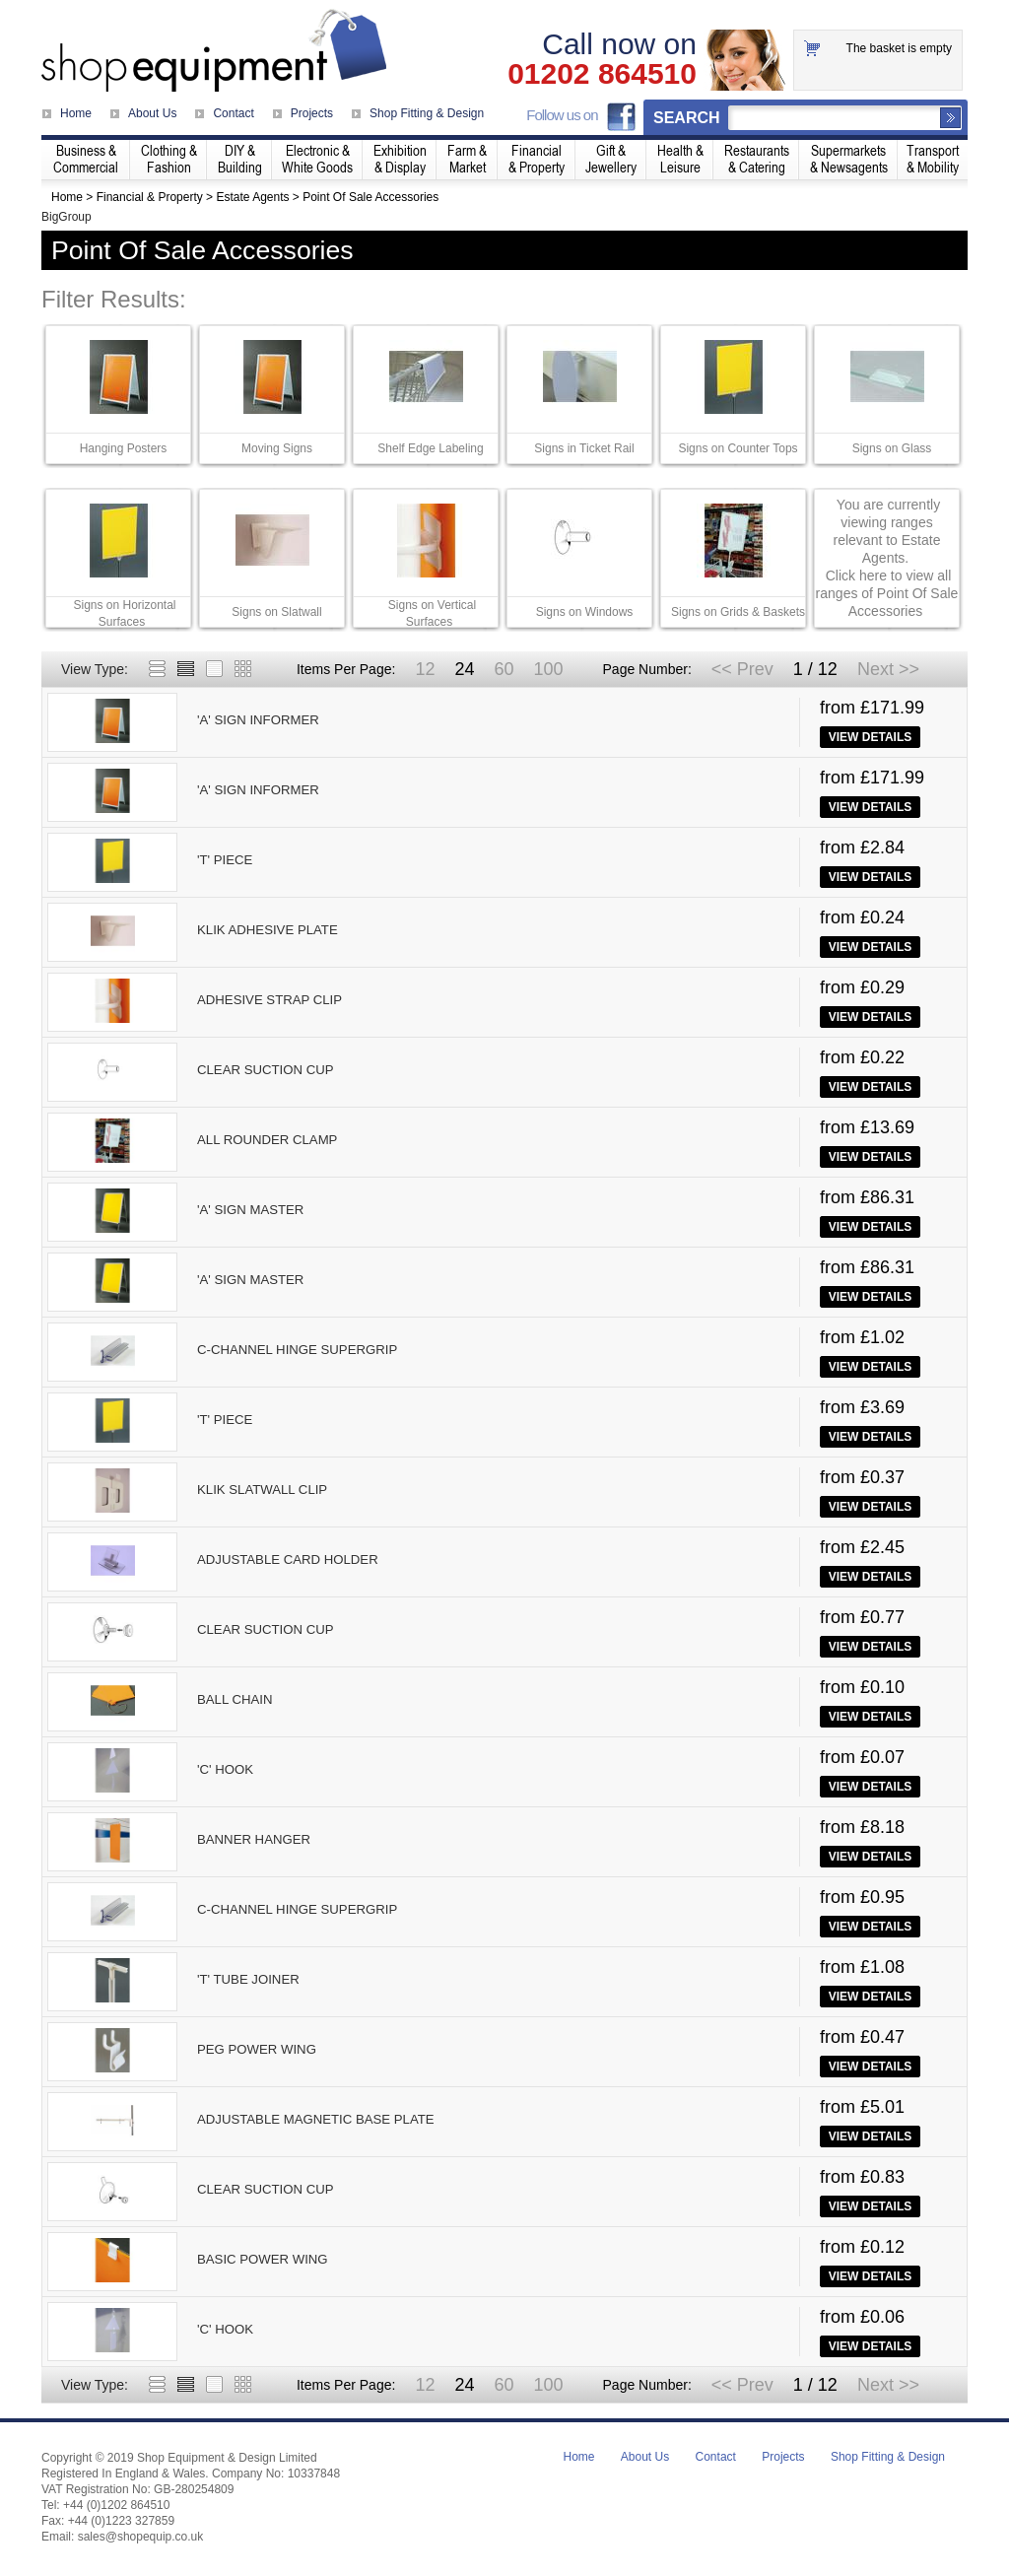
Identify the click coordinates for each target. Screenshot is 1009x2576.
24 (464, 669)
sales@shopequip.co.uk (141, 2536)
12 (425, 669)
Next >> (888, 669)
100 (548, 669)
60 (503, 669)
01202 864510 (602, 74)
